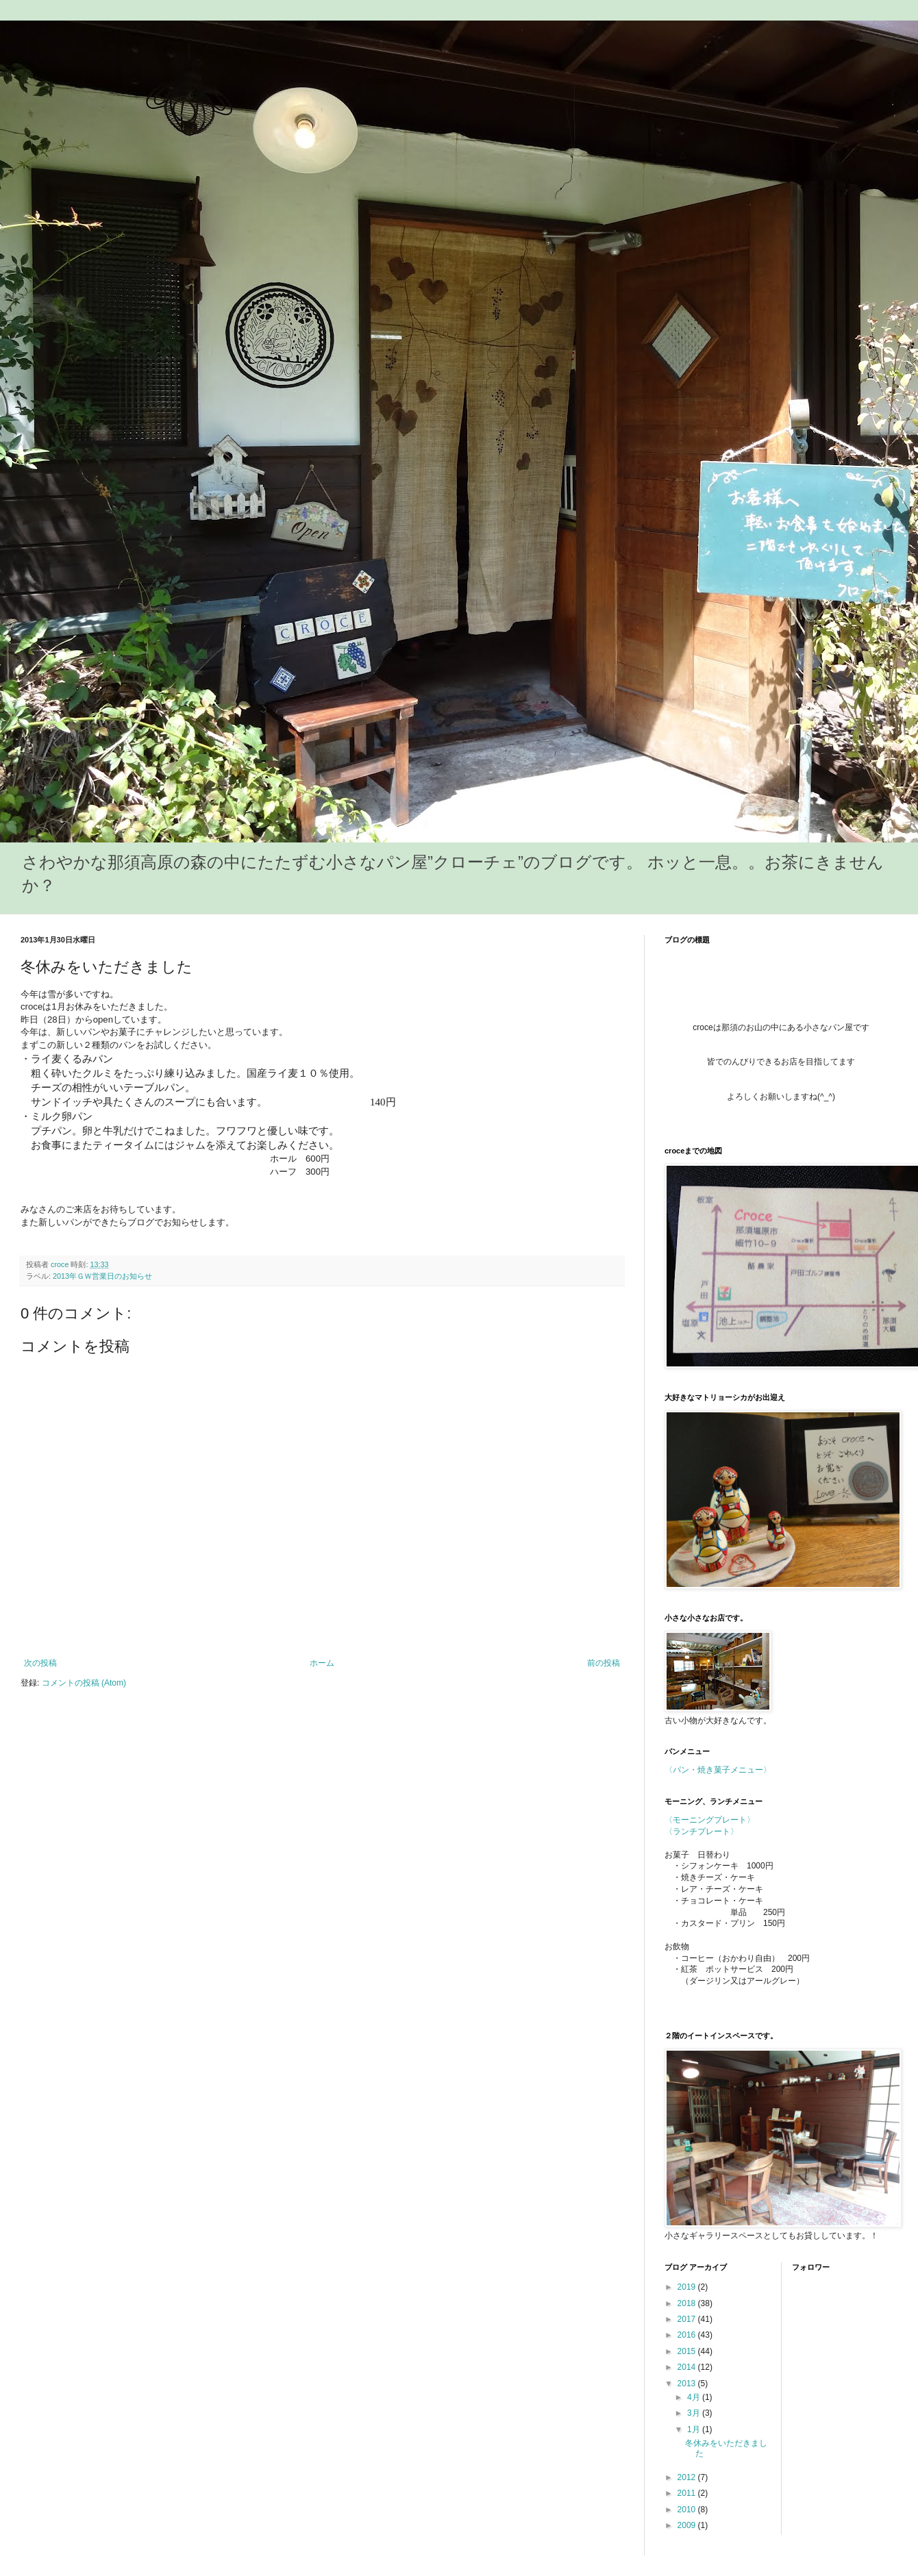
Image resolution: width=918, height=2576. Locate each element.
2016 (688, 2335)
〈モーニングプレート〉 (710, 1820)
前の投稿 (603, 1663)
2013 (688, 2383)
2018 (688, 2303)
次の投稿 (40, 1663)
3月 (694, 2413)
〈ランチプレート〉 (702, 1831)
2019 (688, 2287)
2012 (688, 2477)
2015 (688, 2351)
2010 (688, 2509)
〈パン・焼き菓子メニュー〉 (718, 1770)
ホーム (322, 1663)
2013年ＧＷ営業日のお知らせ (102, 1276)
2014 (688, 2367)
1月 (694, 2429)
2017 (688, 2319)
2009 (688, 2525)
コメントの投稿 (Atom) (84, 1683)
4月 (694, 2397)
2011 (688, 2493)
